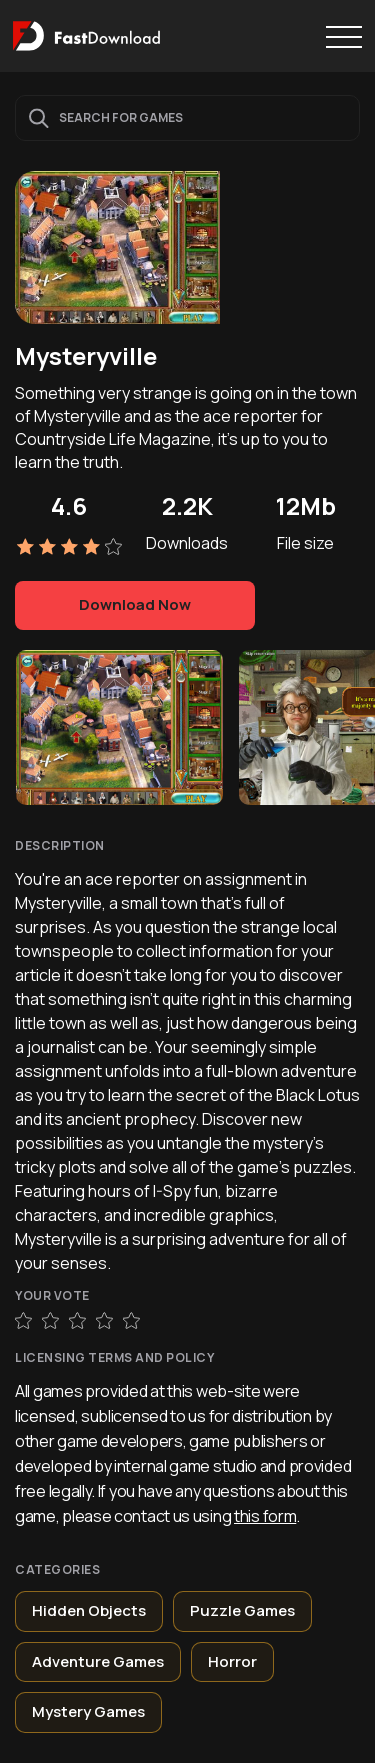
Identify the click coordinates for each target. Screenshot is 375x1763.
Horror (232, 1661)
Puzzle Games (242, 1610)
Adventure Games (98, 1661)
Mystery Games (88, 1711)
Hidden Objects (89, 1610)
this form (265, 1516)
